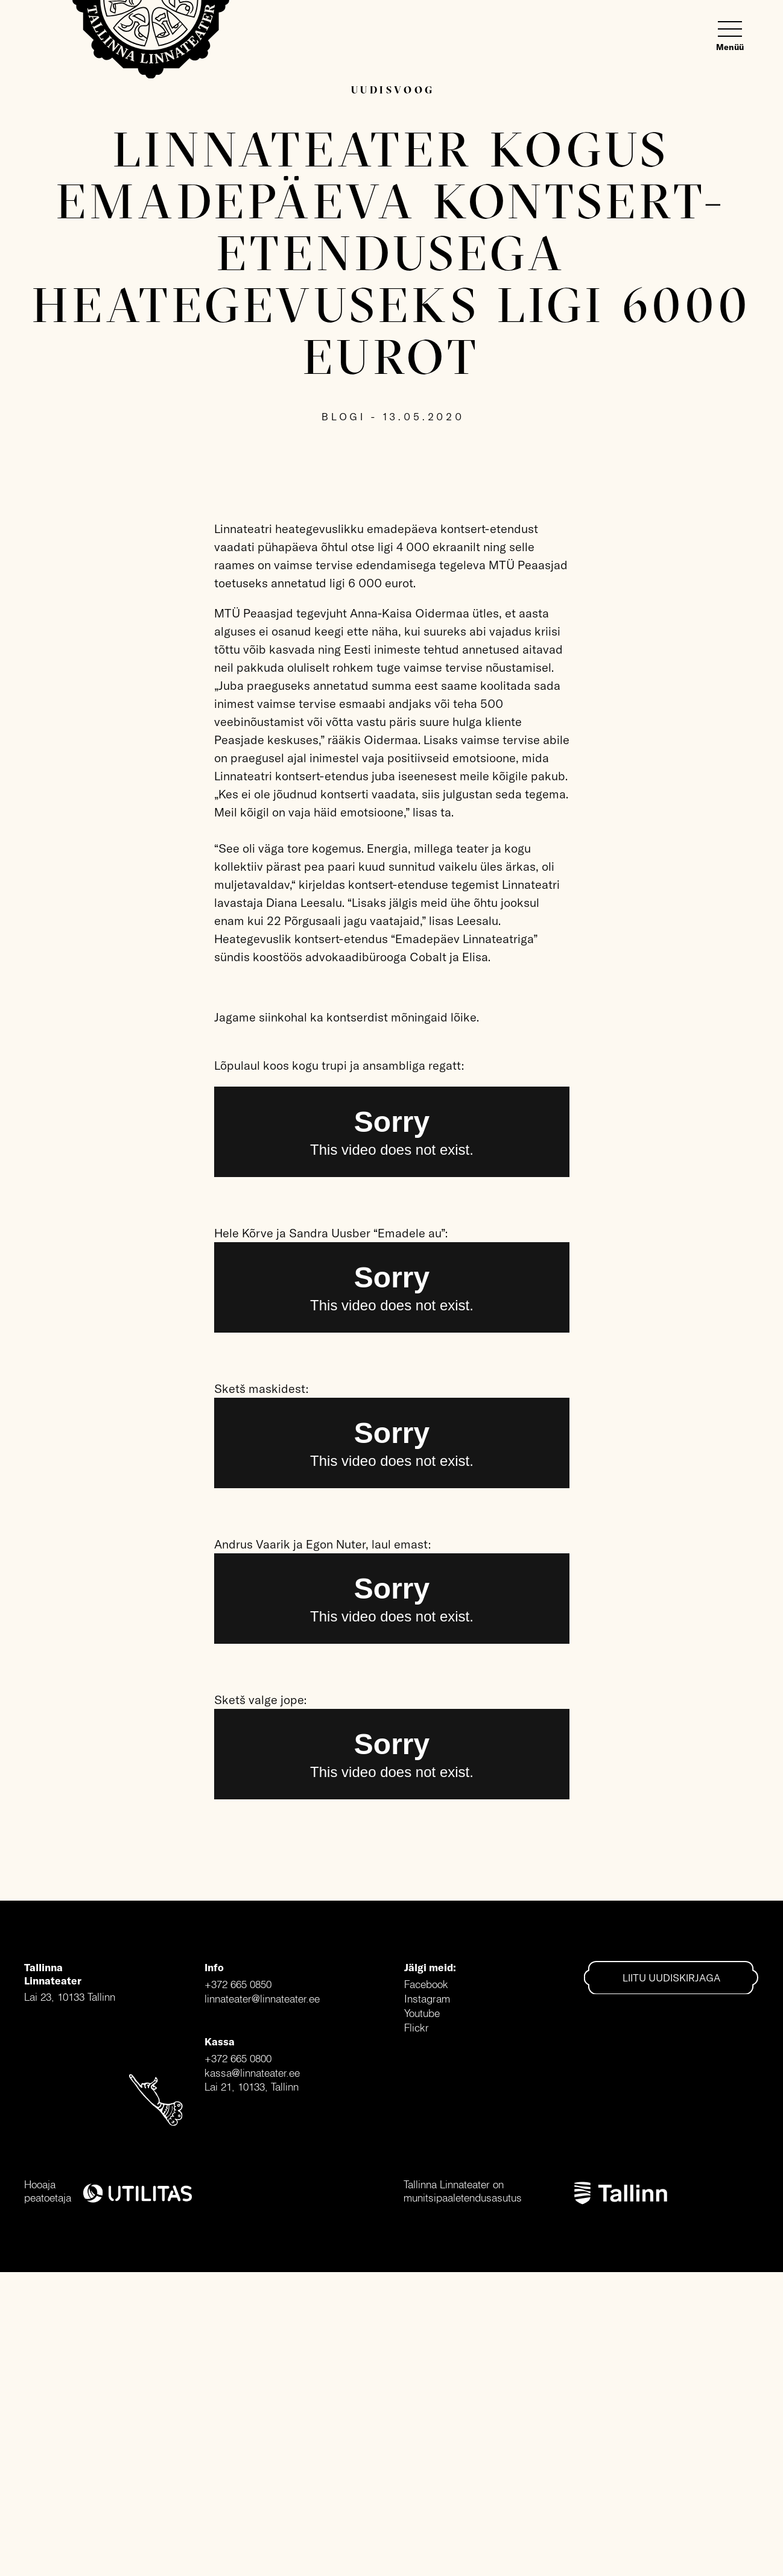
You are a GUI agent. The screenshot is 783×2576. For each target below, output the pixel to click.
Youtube (422, 2013)
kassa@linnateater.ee (252, 2072)
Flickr (416, 2027)
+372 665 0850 (237, 1984)
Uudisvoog (393, 89)
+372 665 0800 (237, 2058)
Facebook (426, 1984)
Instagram (427, 1998)
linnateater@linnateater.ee (262, 1998)
